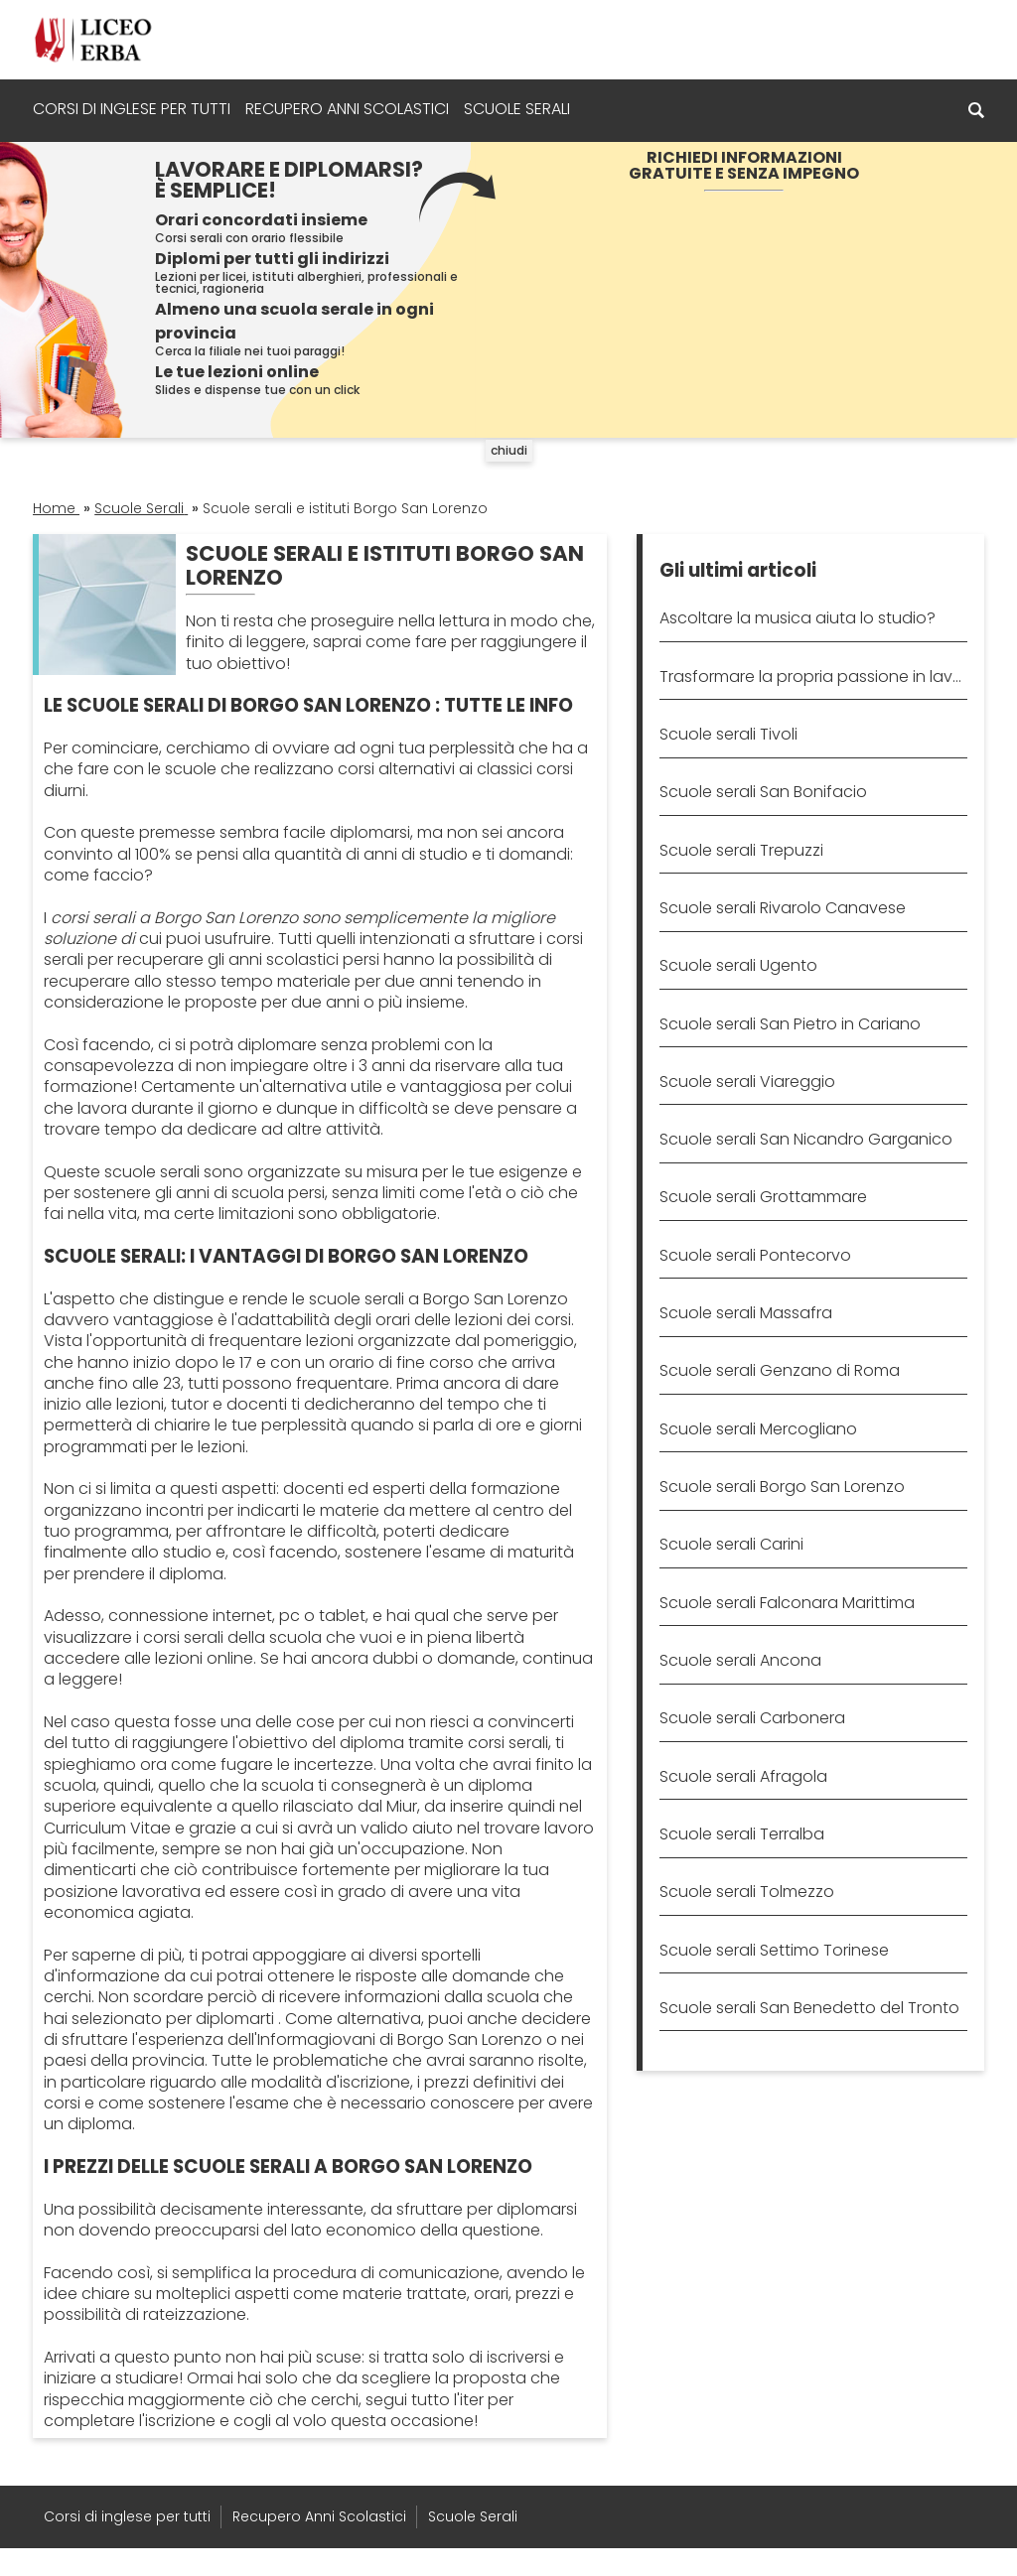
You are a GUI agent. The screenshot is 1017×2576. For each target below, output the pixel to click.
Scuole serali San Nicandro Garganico (805, 1139)
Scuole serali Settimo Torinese (774, 1950)
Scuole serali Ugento (738, 965)
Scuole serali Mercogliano (758, 1429)
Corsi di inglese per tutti (131, 108)
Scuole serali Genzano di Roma (779, 1370)
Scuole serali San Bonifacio (763, 791)
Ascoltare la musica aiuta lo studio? (797, 618)
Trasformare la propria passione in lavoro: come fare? (812, 676)
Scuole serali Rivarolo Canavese (782, 907)
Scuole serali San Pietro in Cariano (790, 1024)
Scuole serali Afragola (743, 1776)
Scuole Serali (517, 108)
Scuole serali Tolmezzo (746, 1891)
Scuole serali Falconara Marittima (787, 1602)
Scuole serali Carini (731, 1544)
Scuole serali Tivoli (728, 734)
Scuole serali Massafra (745, 1312)
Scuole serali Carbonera (752, 1717)
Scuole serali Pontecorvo (755, 1255)
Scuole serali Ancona (740, 1660)
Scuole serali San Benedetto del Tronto (809, 2007)
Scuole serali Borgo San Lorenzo (782, 1486)
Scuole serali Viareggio (747, 1081)
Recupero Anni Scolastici (347, 108)
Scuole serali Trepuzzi (741, 850)
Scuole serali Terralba (741, 1834)
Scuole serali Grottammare (763, 1196)
